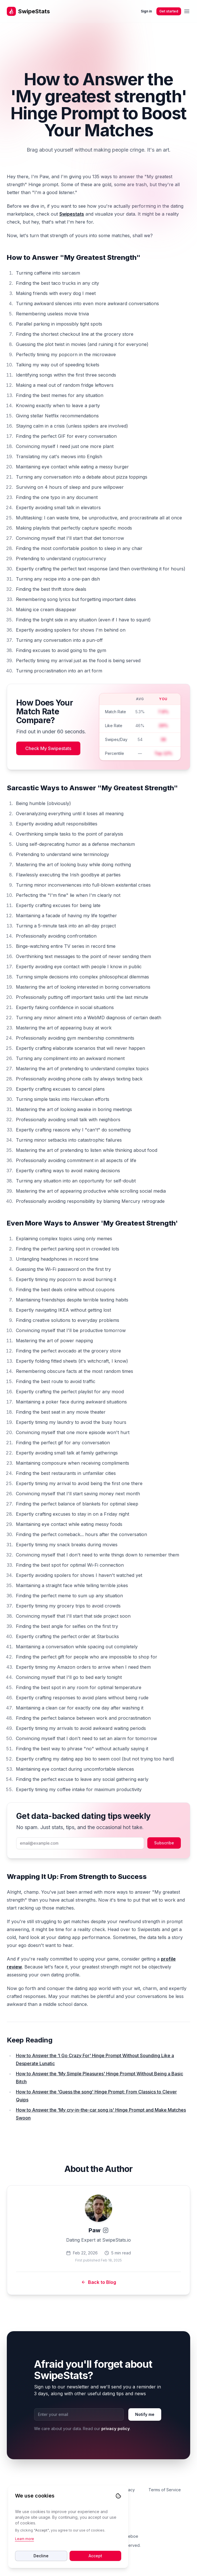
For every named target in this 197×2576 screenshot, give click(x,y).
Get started (168, 11)
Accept (95, 2555)
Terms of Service (164, 2489)
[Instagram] (105, 2230)
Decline (41, 2555)
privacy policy (115, 2428)
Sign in (146, 11)
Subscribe (164, 1842)
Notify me (144, 2414)
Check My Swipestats (48, 748)
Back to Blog (98, 2282)
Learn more (24, 2539)
